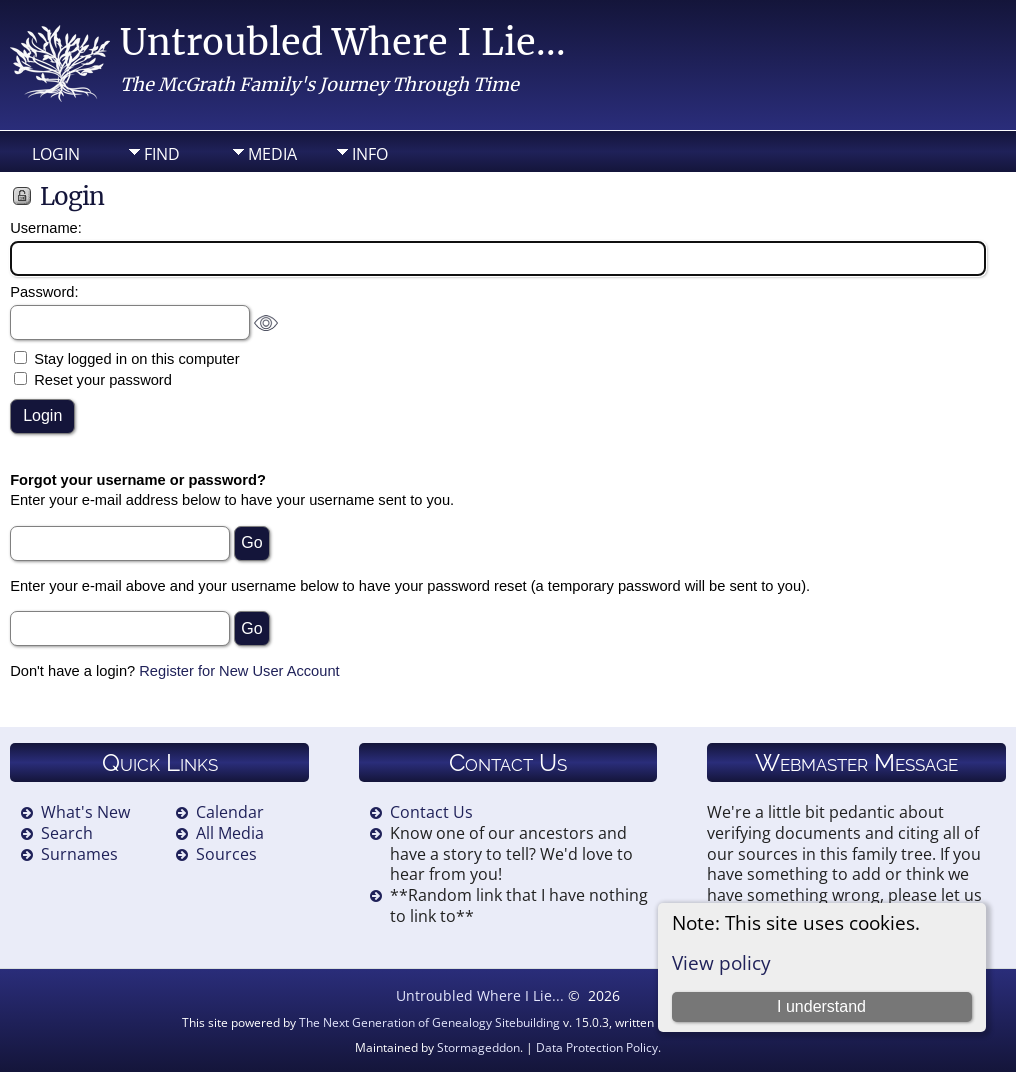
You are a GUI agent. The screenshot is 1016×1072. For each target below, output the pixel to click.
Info (370, 154)
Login (56, 154)
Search (67, 833)
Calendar (230, 812)
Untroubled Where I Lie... (343, 42)
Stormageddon (478, 1047)
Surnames (79, 854)
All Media (230, 833)
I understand (821, 1006)
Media (272, 154)
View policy (721, 962)
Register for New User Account (239, 671)
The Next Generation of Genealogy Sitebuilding (429, 1022)
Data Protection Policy (597, 1047)
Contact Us (431, 812)
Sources (226, 854)
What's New (85, 812)
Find (162, 154)
